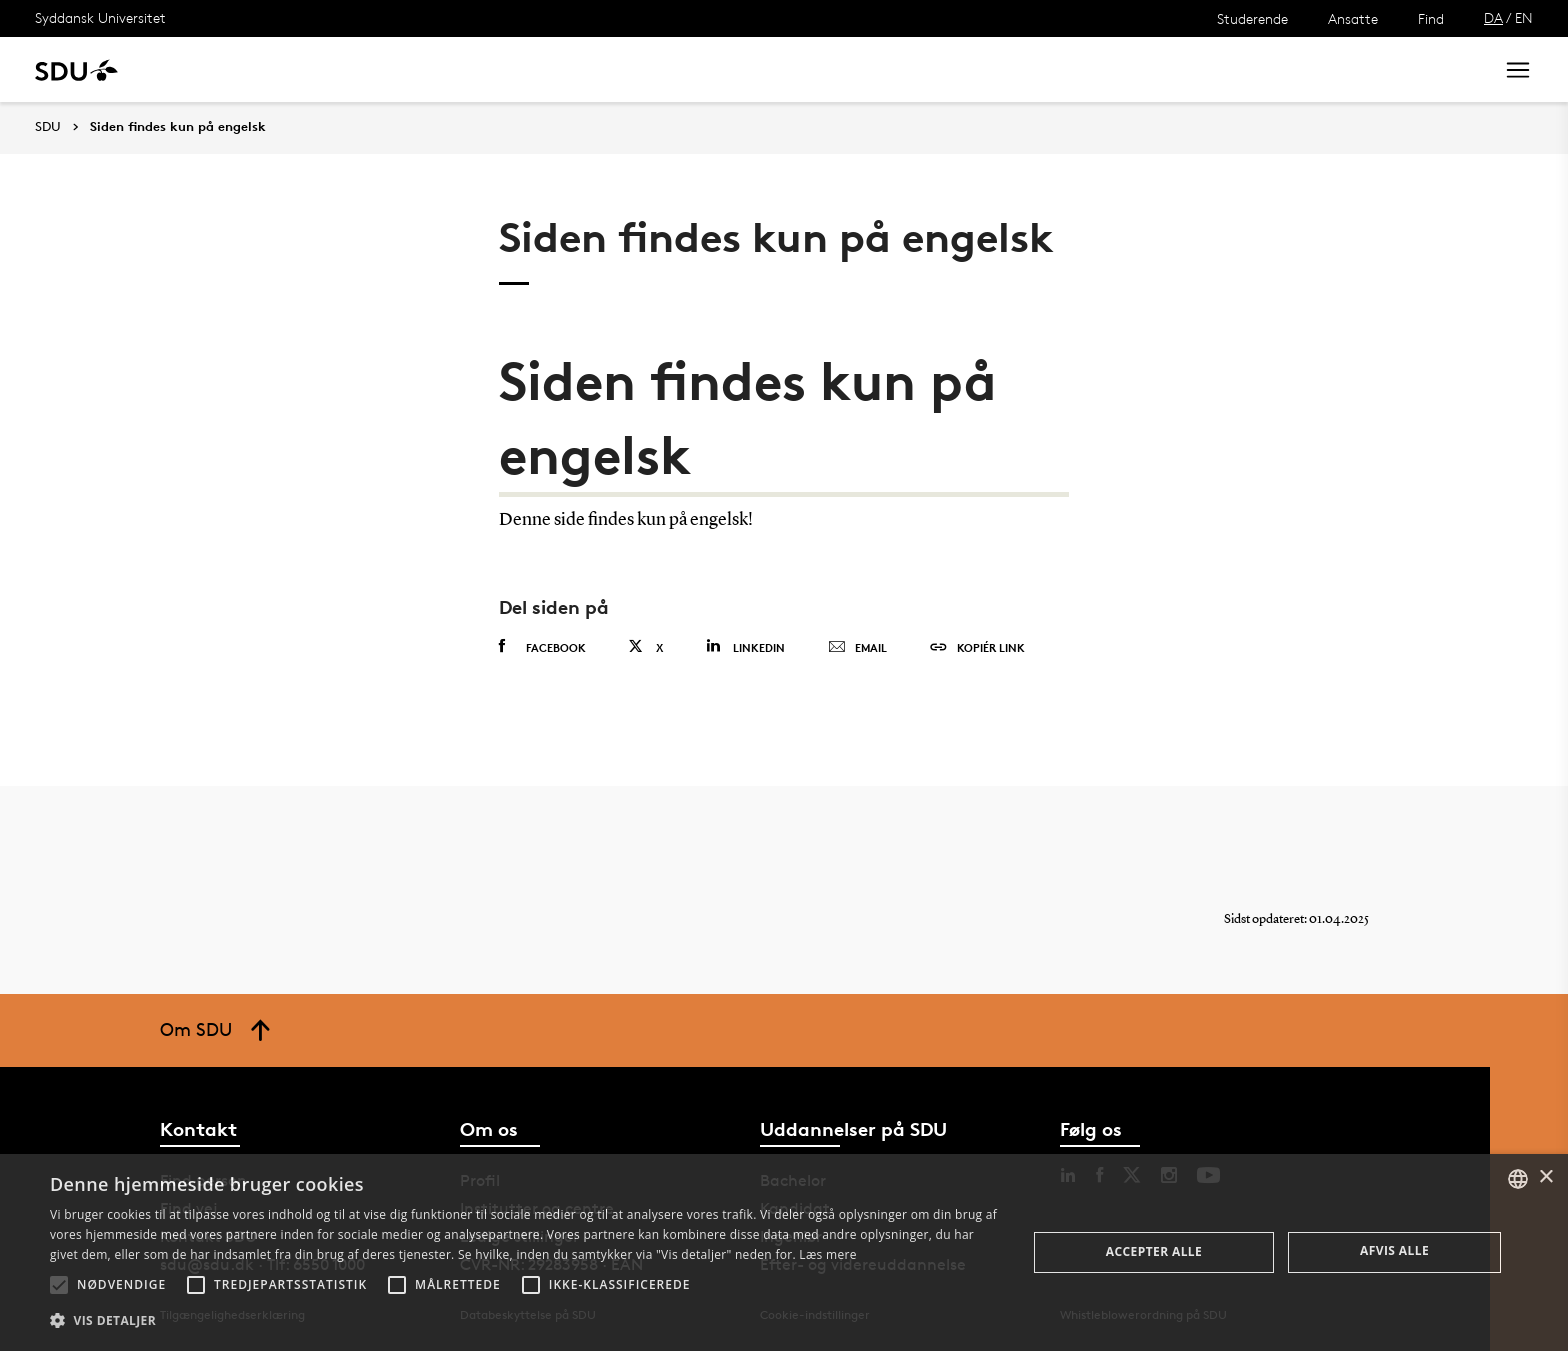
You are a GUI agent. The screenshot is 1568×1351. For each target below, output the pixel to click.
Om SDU (711, 69)
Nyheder (414, 69)
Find (1431, 18)
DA (1493, 17)
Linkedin (745, 646)
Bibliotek (622, 69)
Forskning (320, 69)
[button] (59, 1285)
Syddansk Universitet (100, 17)
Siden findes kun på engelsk (178, 127)
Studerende (1252, 18)
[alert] (784, 1252)
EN (1524, 17)
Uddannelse (213, 69)
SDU (48, 126)
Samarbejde (517, 69)
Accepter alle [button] (1154, 1251)
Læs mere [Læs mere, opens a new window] (827, 1254)
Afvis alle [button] (1394, 1250)
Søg (1453, 69)
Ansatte (1353, 18)
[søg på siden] (1311, 70)
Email (857, 648)
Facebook (542, 647)
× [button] (1545, 1177)
